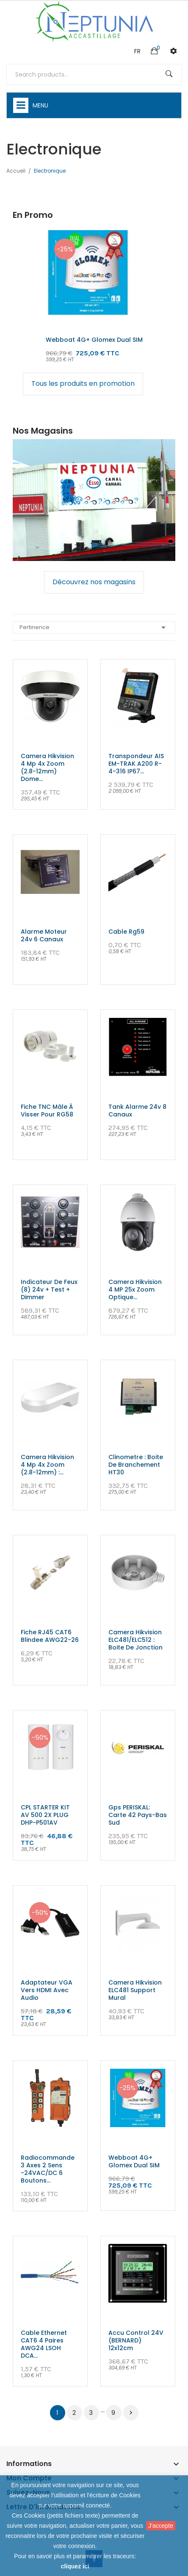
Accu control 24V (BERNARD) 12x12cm (135, 2340)
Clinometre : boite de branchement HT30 (135, 1464)
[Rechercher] (94, 74)
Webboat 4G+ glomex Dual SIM (94, 340)
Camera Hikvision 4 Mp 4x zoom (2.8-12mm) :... (47, 1464)
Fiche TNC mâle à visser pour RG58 (47, 1110)
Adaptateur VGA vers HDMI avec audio (46, 1990)
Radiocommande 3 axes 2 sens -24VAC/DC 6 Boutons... (48, 2169)
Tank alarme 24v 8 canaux (137, 1110)
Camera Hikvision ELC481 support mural (135, 1990)
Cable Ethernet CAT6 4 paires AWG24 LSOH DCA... (44, 2344)
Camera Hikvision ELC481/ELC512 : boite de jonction (135, 1639)
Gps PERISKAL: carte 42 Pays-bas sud (137, 1814)
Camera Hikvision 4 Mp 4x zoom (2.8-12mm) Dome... (47, 767)
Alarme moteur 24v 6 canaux (44, 935)
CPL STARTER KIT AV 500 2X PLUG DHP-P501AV (45, 1814)
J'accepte (160, 2525)
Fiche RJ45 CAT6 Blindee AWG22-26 (50, 1636)
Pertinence (94, 627)
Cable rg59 (126, 931)
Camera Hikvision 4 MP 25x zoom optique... (135, 1289)
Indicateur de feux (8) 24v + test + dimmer (49, 1289)
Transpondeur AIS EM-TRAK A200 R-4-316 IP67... (136, 763)
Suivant (131, 2413)
